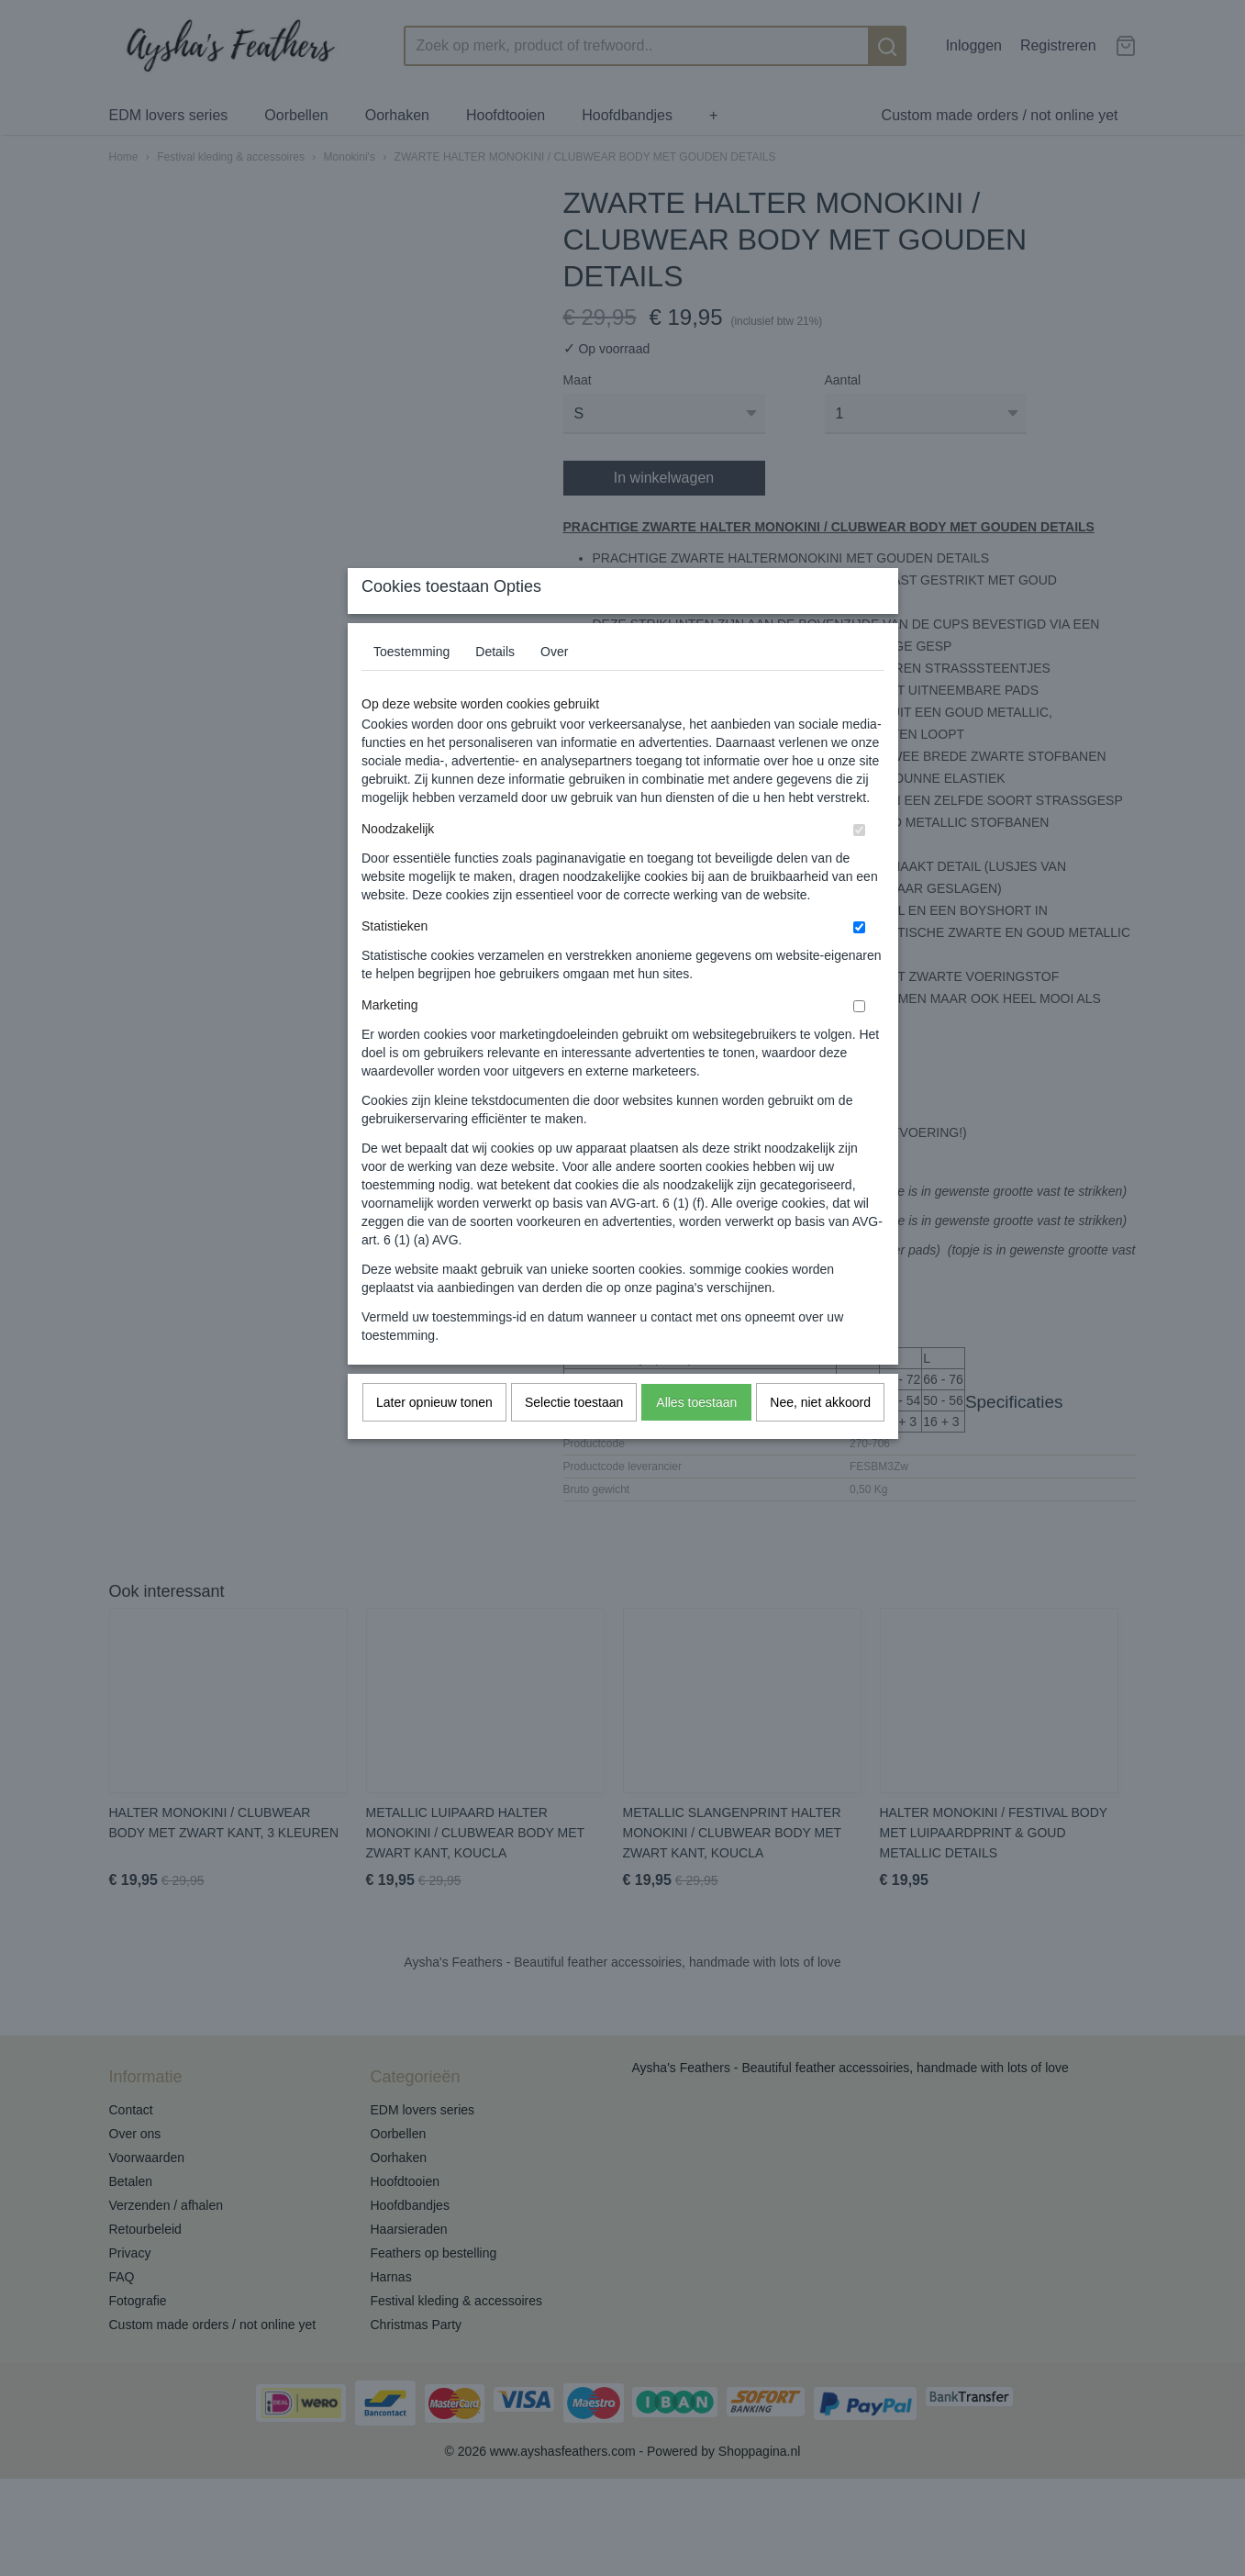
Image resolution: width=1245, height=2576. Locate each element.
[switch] (859, 867)
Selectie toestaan (574, 1439)
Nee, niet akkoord (820, 1439)
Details (495, 688)
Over (554, 688)
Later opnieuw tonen (434, 1439)
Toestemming (411, 688)
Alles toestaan (696, 1439)
